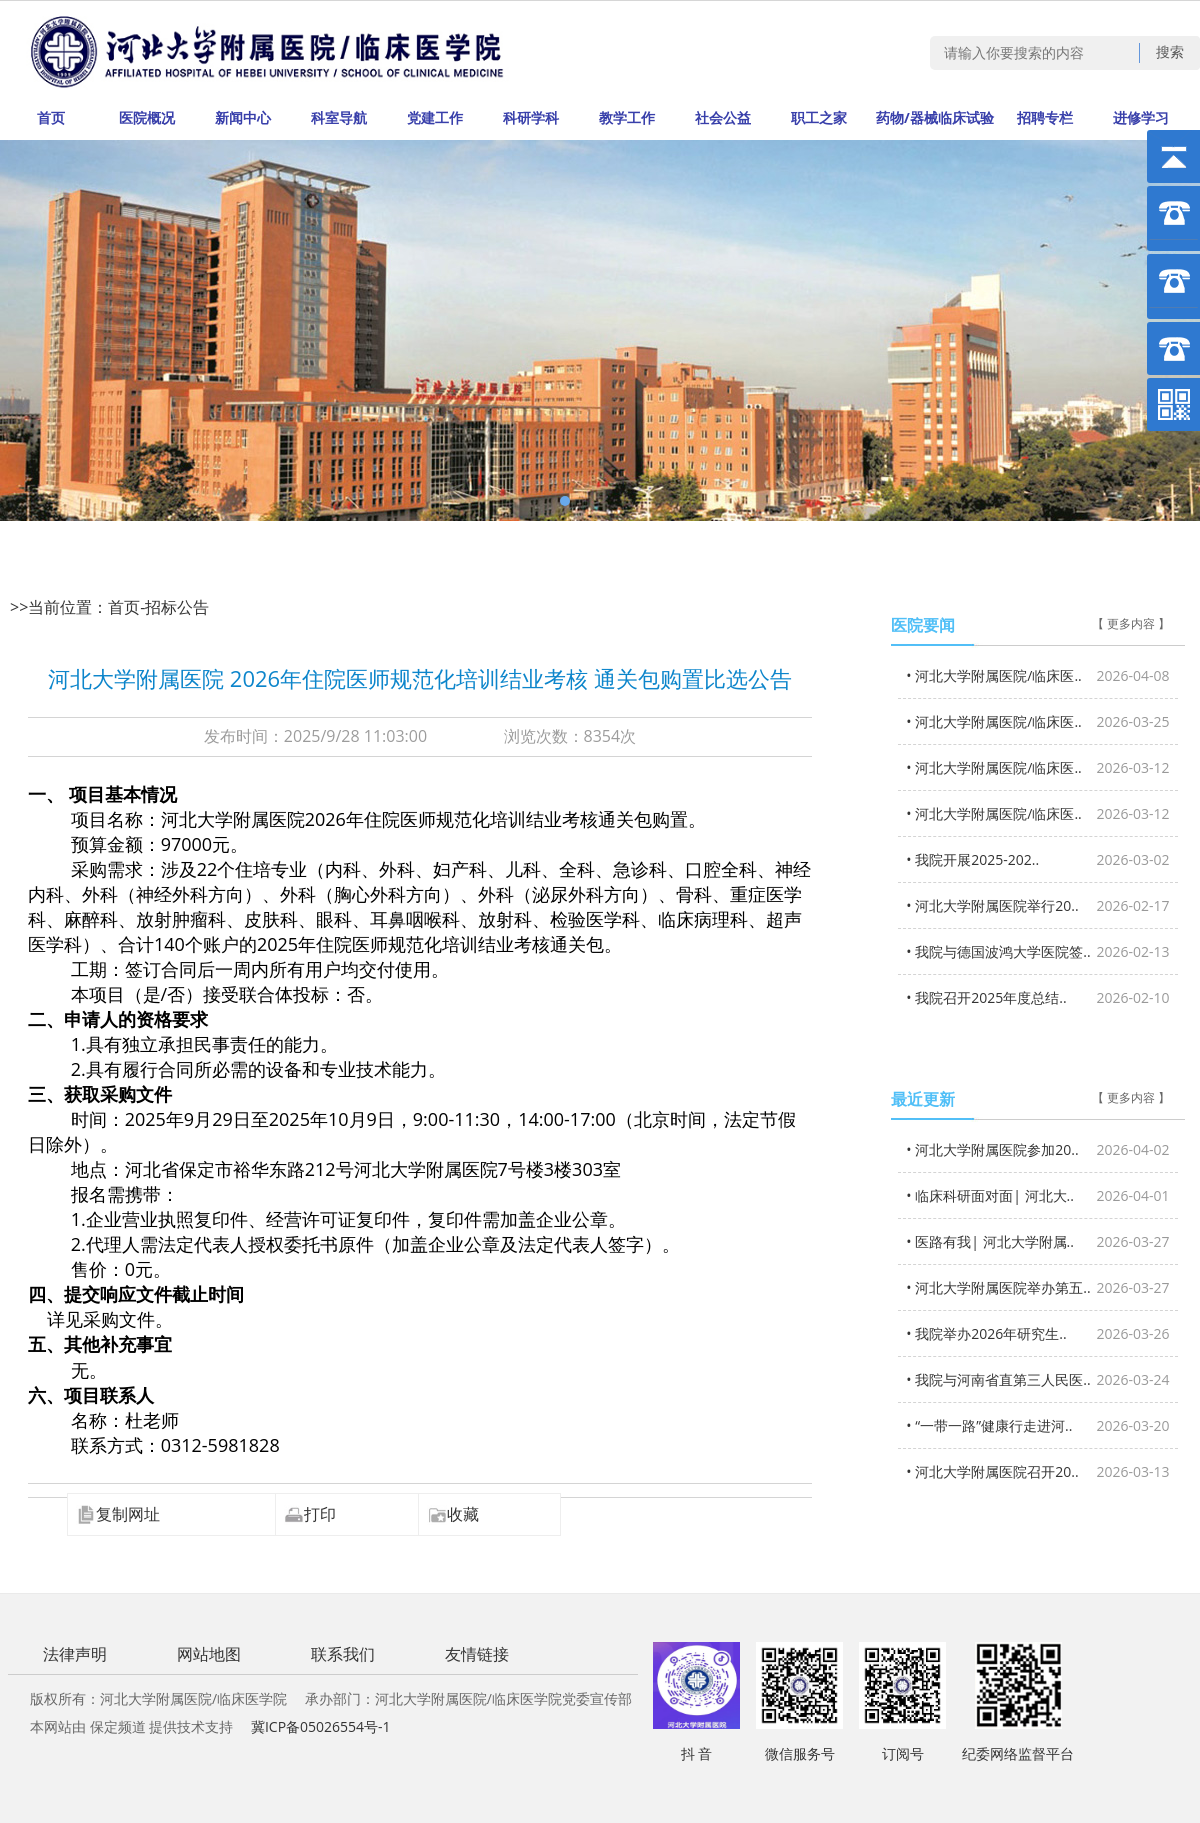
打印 (310, 1514)
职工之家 (819, 117)
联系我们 (343, 1654)
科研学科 (531, 117)
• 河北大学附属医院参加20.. (1037, 1149)
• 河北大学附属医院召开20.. (1037, 1471)
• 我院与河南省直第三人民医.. (1037, 1379)
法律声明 (75, 1654)
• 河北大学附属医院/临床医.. (1037, 675)
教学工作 (627, 117)
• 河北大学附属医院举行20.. (1037, 905)
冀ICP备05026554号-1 (321, 1726)
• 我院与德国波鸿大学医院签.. (1037, 951)
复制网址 (118, 1514)
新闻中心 (243, 117)
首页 (51, 117)
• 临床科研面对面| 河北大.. (1037, 1195)
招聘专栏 (1045, 117)
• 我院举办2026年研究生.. (1037, 1333)
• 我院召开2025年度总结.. (1037, 997)
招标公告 (177, 607)
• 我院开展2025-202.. (1037, 859)
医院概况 (147, 117)
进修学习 (1141, 117)
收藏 (453, 1514)
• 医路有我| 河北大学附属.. (1037, 1241)
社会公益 (723, 117)
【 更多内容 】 (1131, 624)
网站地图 (209, 1654)
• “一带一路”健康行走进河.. (1037, 1425)
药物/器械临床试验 (935, 117)
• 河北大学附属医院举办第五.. (1037, 1287)
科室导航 (339, 117)
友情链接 (477, 1654)
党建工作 (435, 117)
